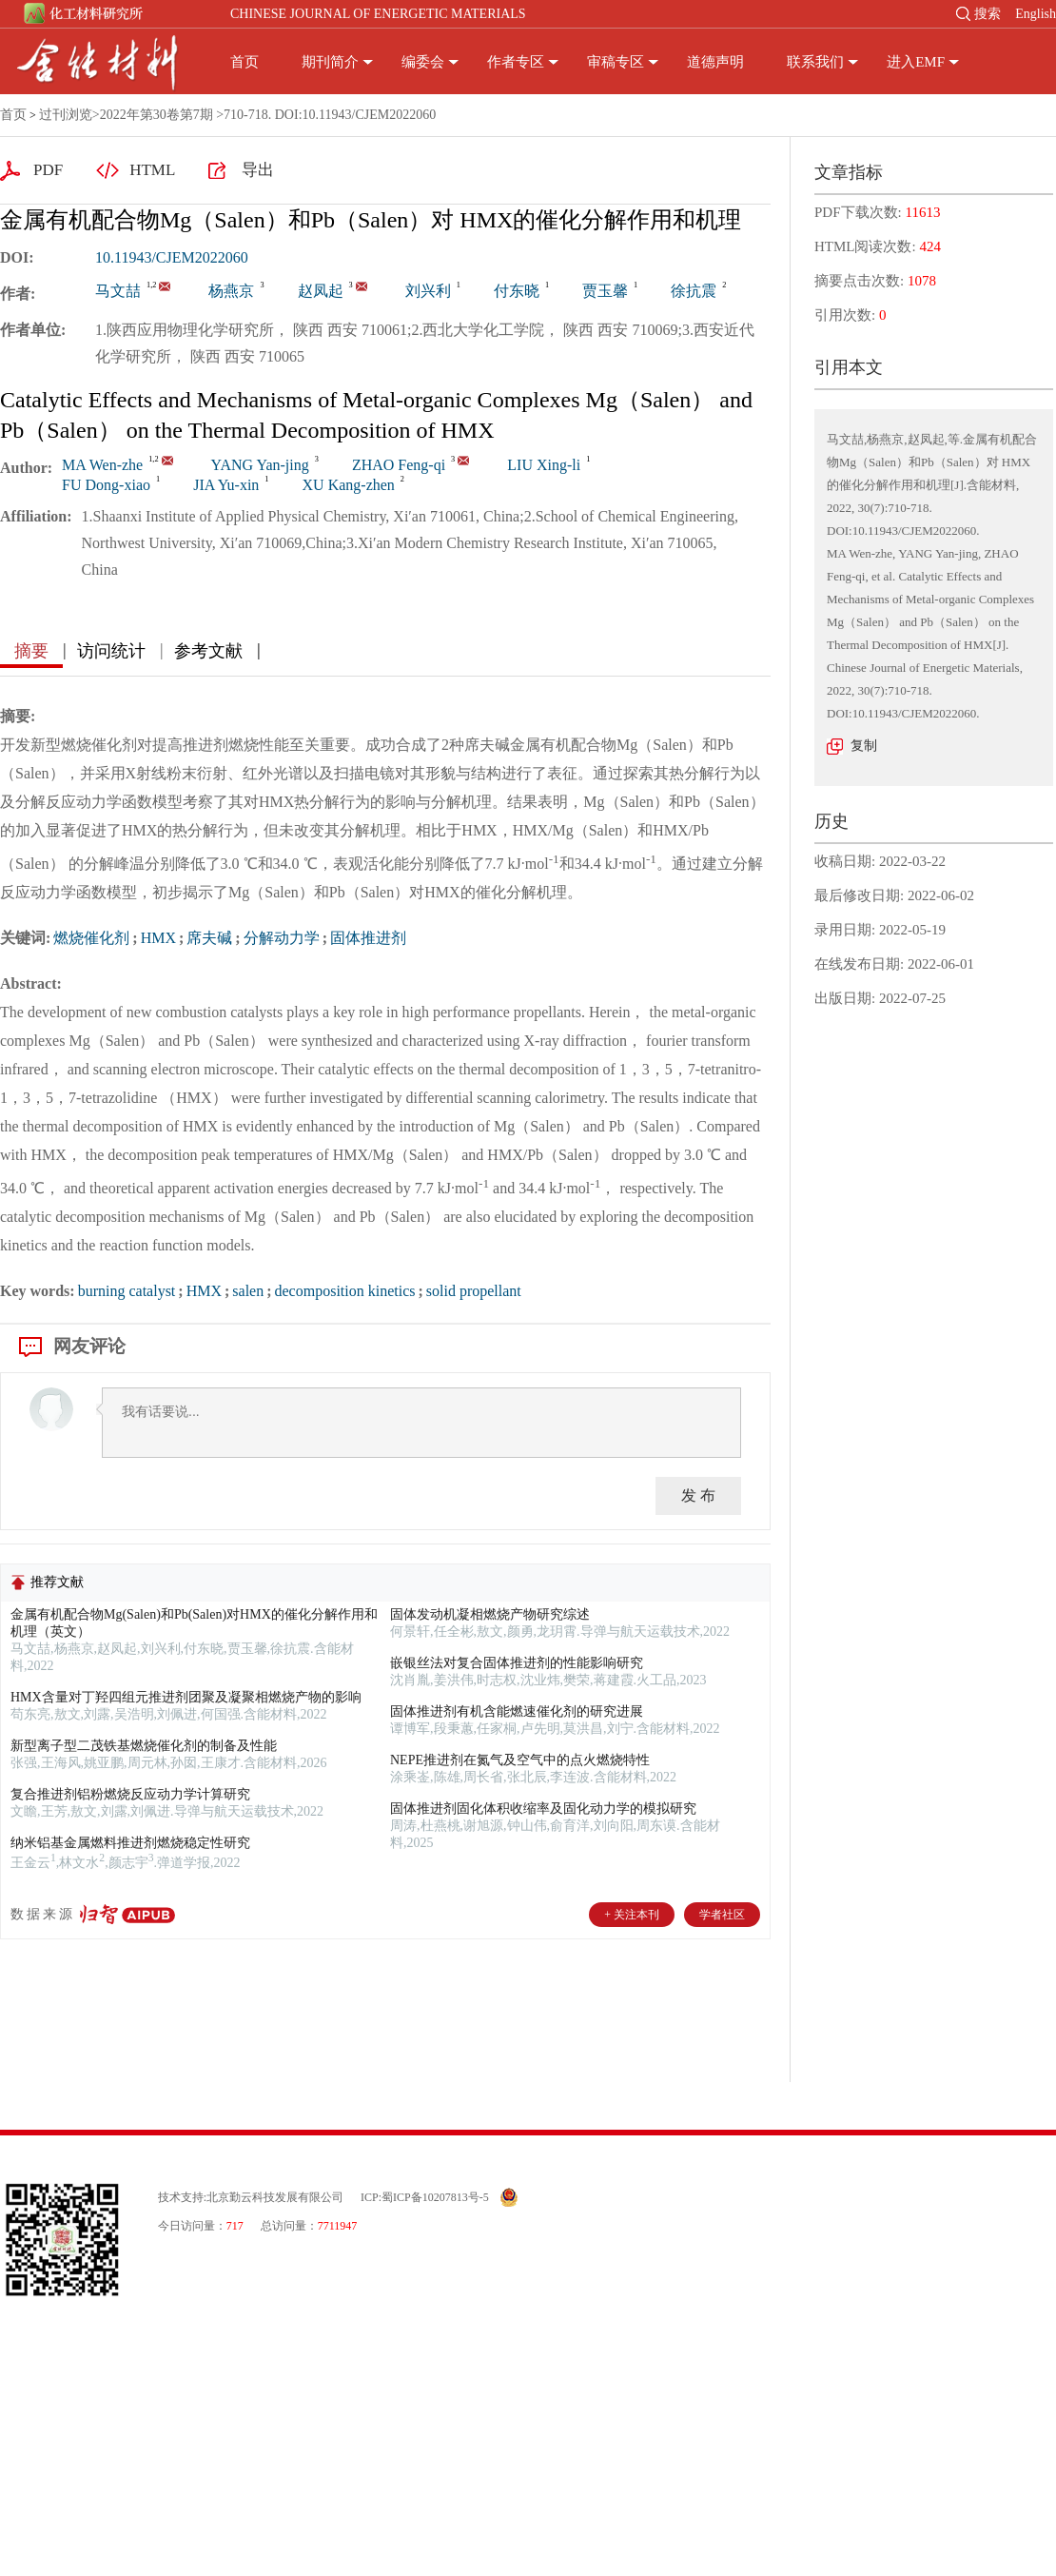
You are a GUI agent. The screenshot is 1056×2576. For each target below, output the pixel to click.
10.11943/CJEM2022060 (171, 257)
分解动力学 (282, 938)
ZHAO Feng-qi (398, 465)
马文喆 (118, 291)
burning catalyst (127, 1291)
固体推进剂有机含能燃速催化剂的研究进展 (516, 1711)
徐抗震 (693, 291)
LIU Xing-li (543, 465)
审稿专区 (615, 61)
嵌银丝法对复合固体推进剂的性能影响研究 (516, 1663)
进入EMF (916, 61)
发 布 (698, 1495)
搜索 (987, 14)
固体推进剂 (368, 938)
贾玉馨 (605, 291)
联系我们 (815, 61)
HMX (158, 938)
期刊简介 (330, 61)
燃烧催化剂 (91, 938)
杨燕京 (231, 291)
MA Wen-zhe (102, 465)
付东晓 (516, 291)
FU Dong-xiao (106, 485)
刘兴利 (428, 291)
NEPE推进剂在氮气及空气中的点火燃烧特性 (520, 1760)
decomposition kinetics (345, 1291)
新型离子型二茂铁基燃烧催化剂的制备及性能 (143, 1746)
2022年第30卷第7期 (156, 115)
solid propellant (473, 1291)
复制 (864, 745)
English (1035, 14)
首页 (244, 61)
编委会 (422, 61)
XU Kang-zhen (349, 485)
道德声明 (715, 61)
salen (248, 1291)
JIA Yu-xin (226, 485)
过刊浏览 (65, 115)
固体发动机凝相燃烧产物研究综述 (490, 1614)
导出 (258, 170)
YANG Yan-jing (260, 465)
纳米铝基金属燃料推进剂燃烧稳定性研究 (130, 1843)
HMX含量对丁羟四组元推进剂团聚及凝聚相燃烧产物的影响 (186, 1697)
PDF (48, 170)
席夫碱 (209, 938)
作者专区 (515, 61)
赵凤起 (320, 291)
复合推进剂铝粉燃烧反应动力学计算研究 (130, 1794)
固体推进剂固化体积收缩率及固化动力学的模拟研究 (543, 1808)
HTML (152, 170)
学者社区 (722, 1914)
